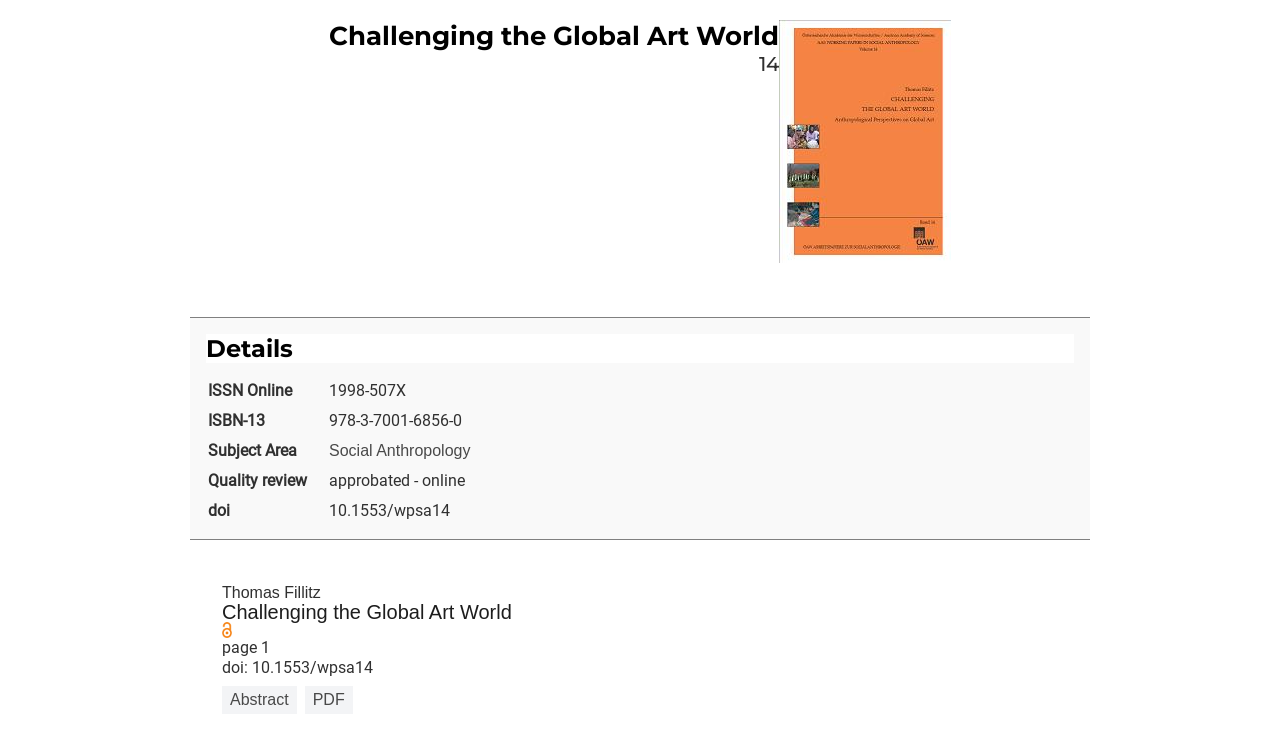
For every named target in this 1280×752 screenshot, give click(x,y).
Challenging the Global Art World (367, 612)
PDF (329, 699)
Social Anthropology (399, 450)
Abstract (259, 699)
